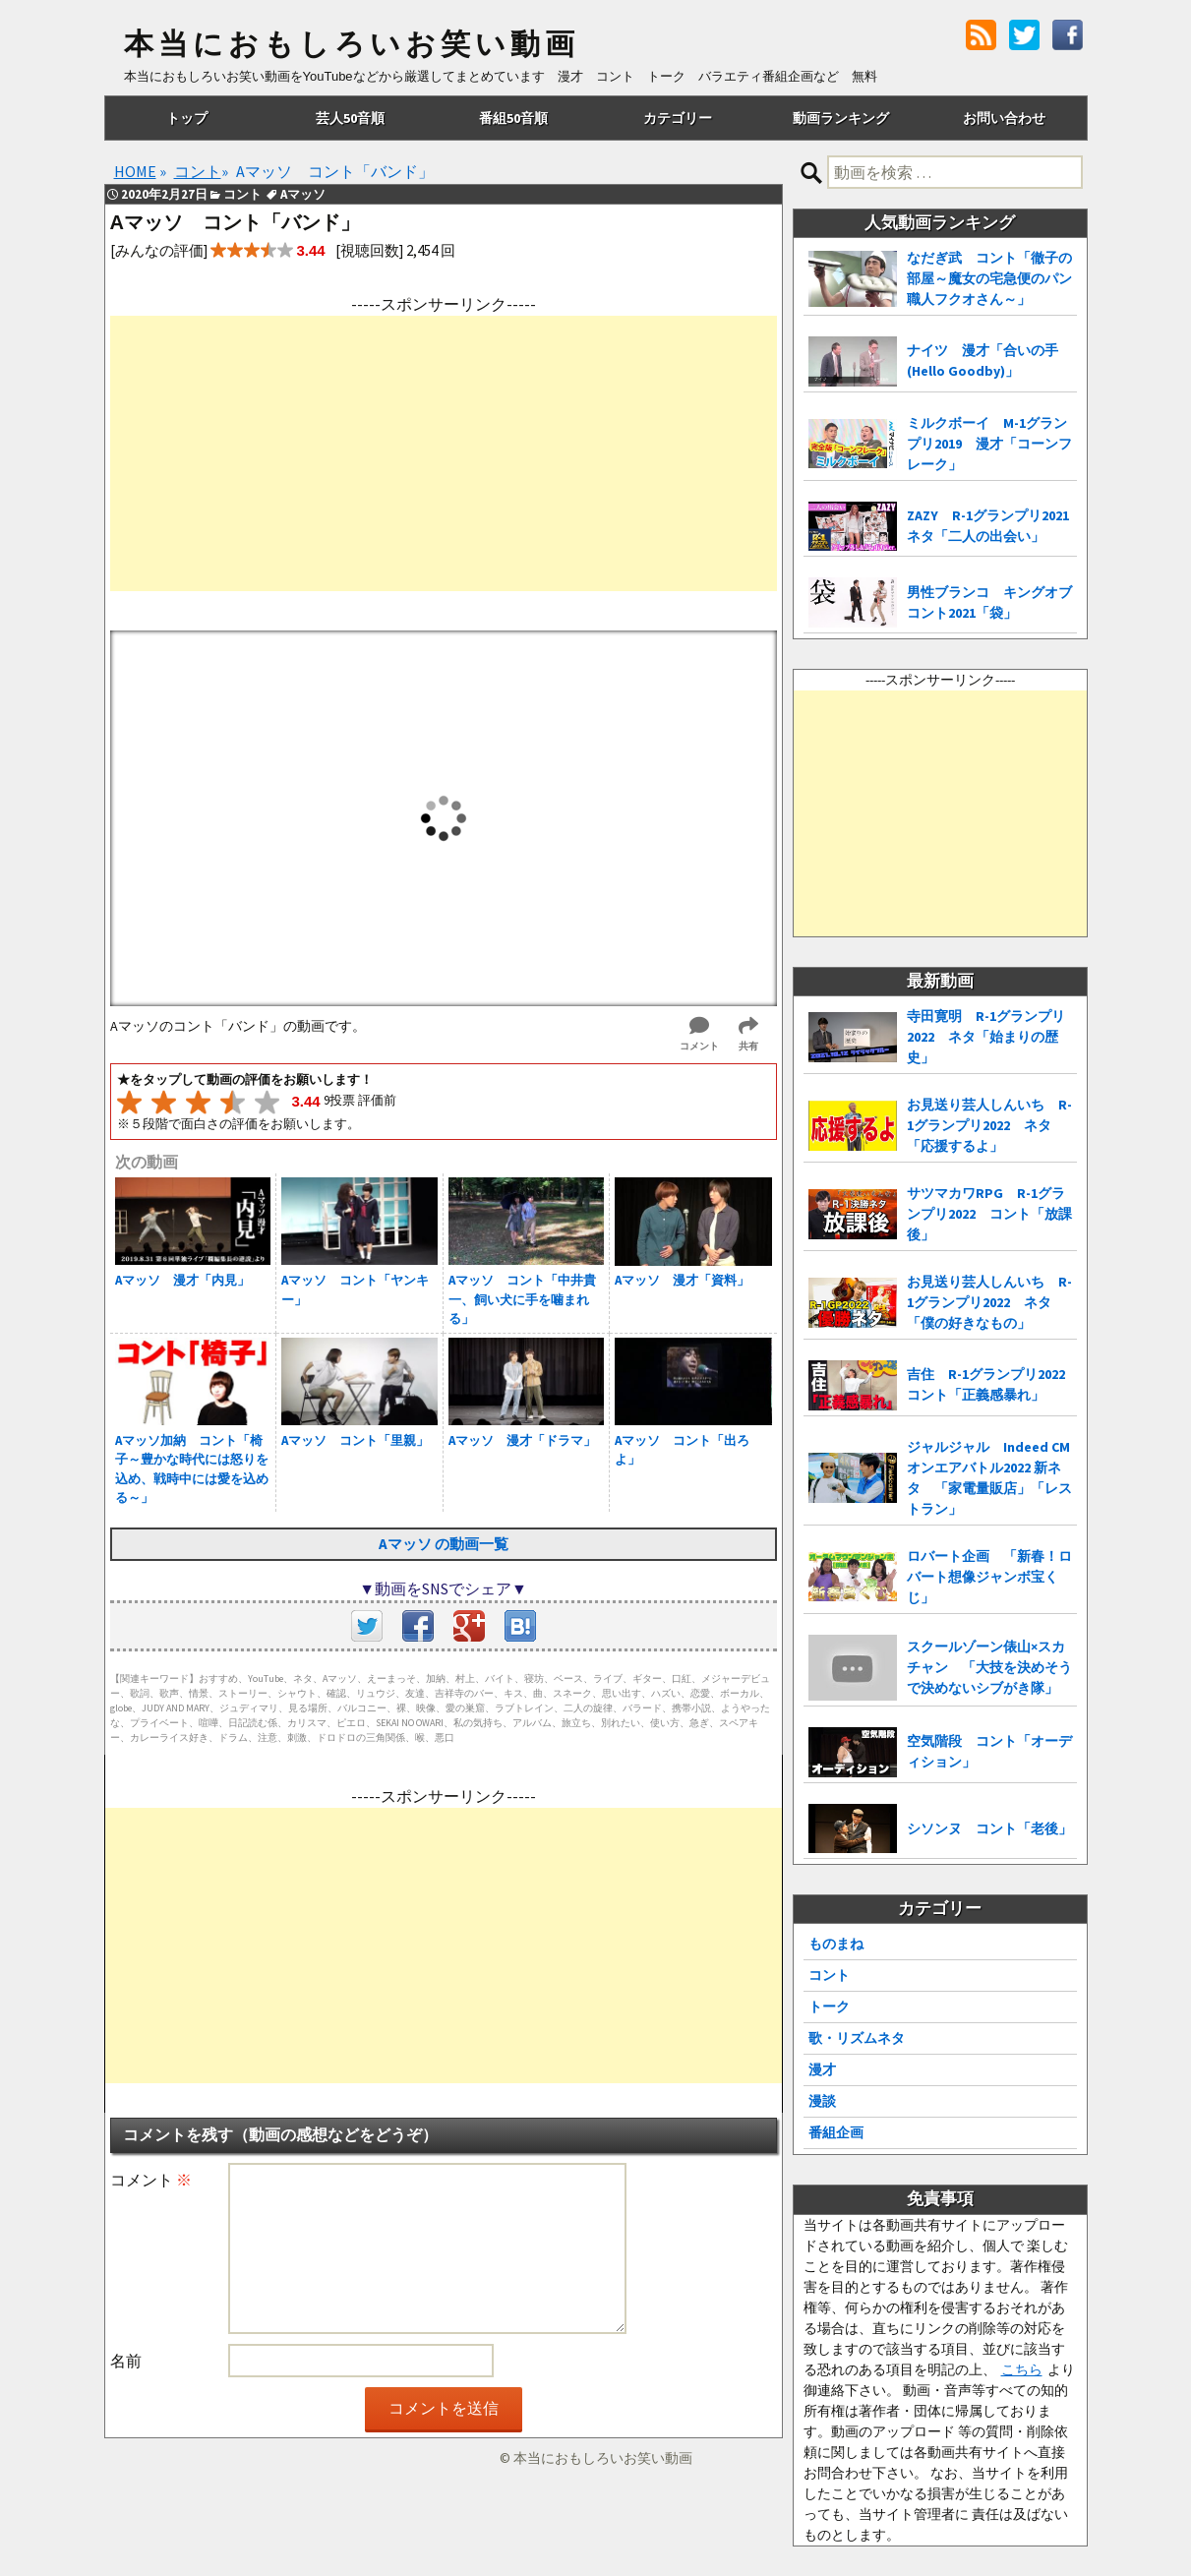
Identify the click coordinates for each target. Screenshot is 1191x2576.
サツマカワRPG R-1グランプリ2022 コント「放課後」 (989, 1213)
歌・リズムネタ (856, 2038)
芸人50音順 (350, 118)
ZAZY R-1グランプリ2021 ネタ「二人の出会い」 (992, 526)
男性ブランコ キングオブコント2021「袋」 (989, 602)
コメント (151, 2179)
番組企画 (835, 2132)
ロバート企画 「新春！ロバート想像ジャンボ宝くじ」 (989, 1576)
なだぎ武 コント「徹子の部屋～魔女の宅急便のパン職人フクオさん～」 (989, 278)
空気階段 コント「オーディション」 (989, 1751)
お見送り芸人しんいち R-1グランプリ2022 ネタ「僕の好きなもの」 (989, 1302)
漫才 (822, 2069)
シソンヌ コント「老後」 (989, 1828)
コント (829, 1975)
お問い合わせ (1004, 118)
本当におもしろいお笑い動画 (351, 44)
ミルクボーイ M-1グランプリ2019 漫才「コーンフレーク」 (989, 443)
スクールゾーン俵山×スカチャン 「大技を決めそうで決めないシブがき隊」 (989, 1667)
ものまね (835, 1943)
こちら (1021, 2369)
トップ (187, 118)
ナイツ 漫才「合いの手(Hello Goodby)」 (982, 360)
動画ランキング (841, 118)
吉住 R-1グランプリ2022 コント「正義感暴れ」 (992, 1384)
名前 (126, 2360)
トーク (829, 2006)
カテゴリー (677, 118)
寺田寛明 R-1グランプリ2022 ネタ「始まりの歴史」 (986, 1036)
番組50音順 (513, 118)
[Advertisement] (443, 453)
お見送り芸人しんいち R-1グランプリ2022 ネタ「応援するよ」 (989, 1125)
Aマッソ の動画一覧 (443, 1543)
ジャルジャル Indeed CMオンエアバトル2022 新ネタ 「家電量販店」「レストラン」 (989, 1478)
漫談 (822, 2101)
